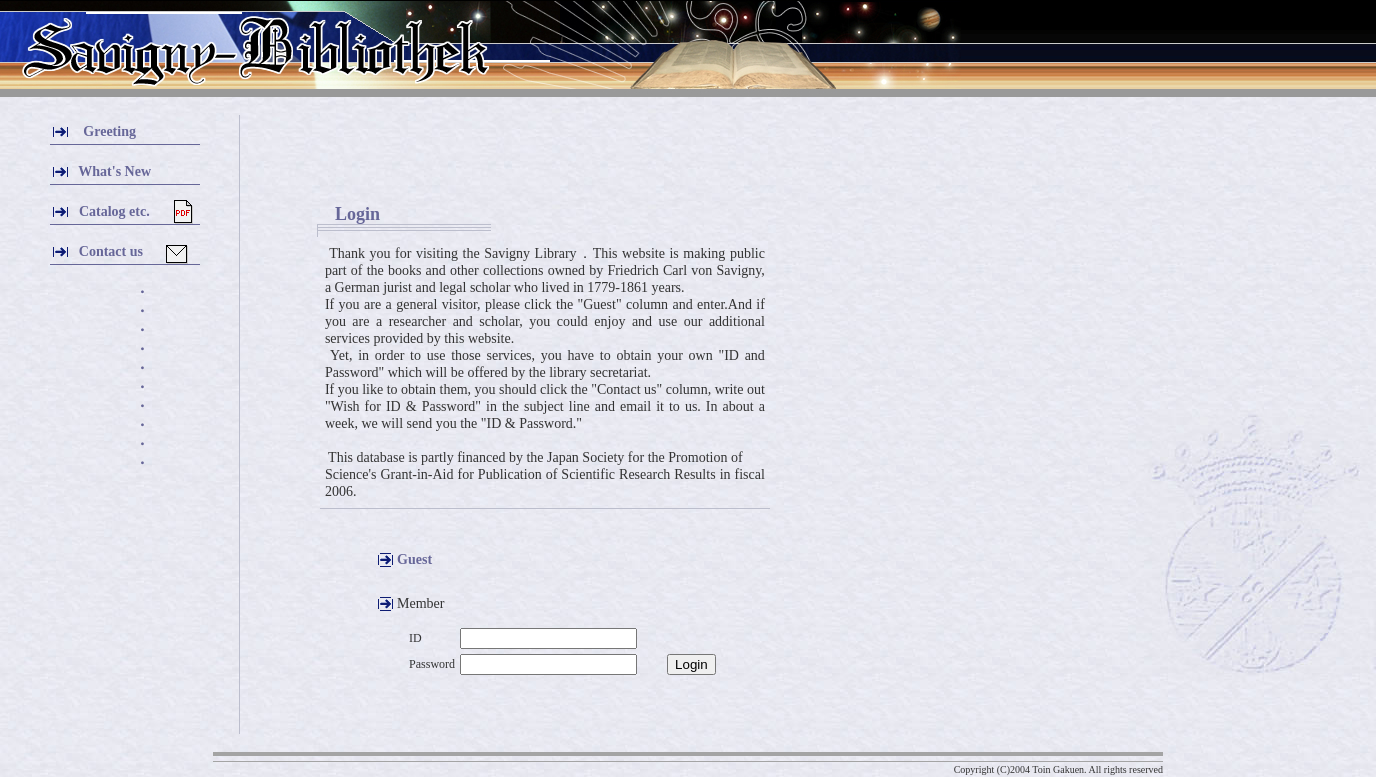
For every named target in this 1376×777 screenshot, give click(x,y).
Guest (414, 559)
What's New (114, 171)
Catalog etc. (114, 211)
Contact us (110, 251)
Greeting (110, 131)
